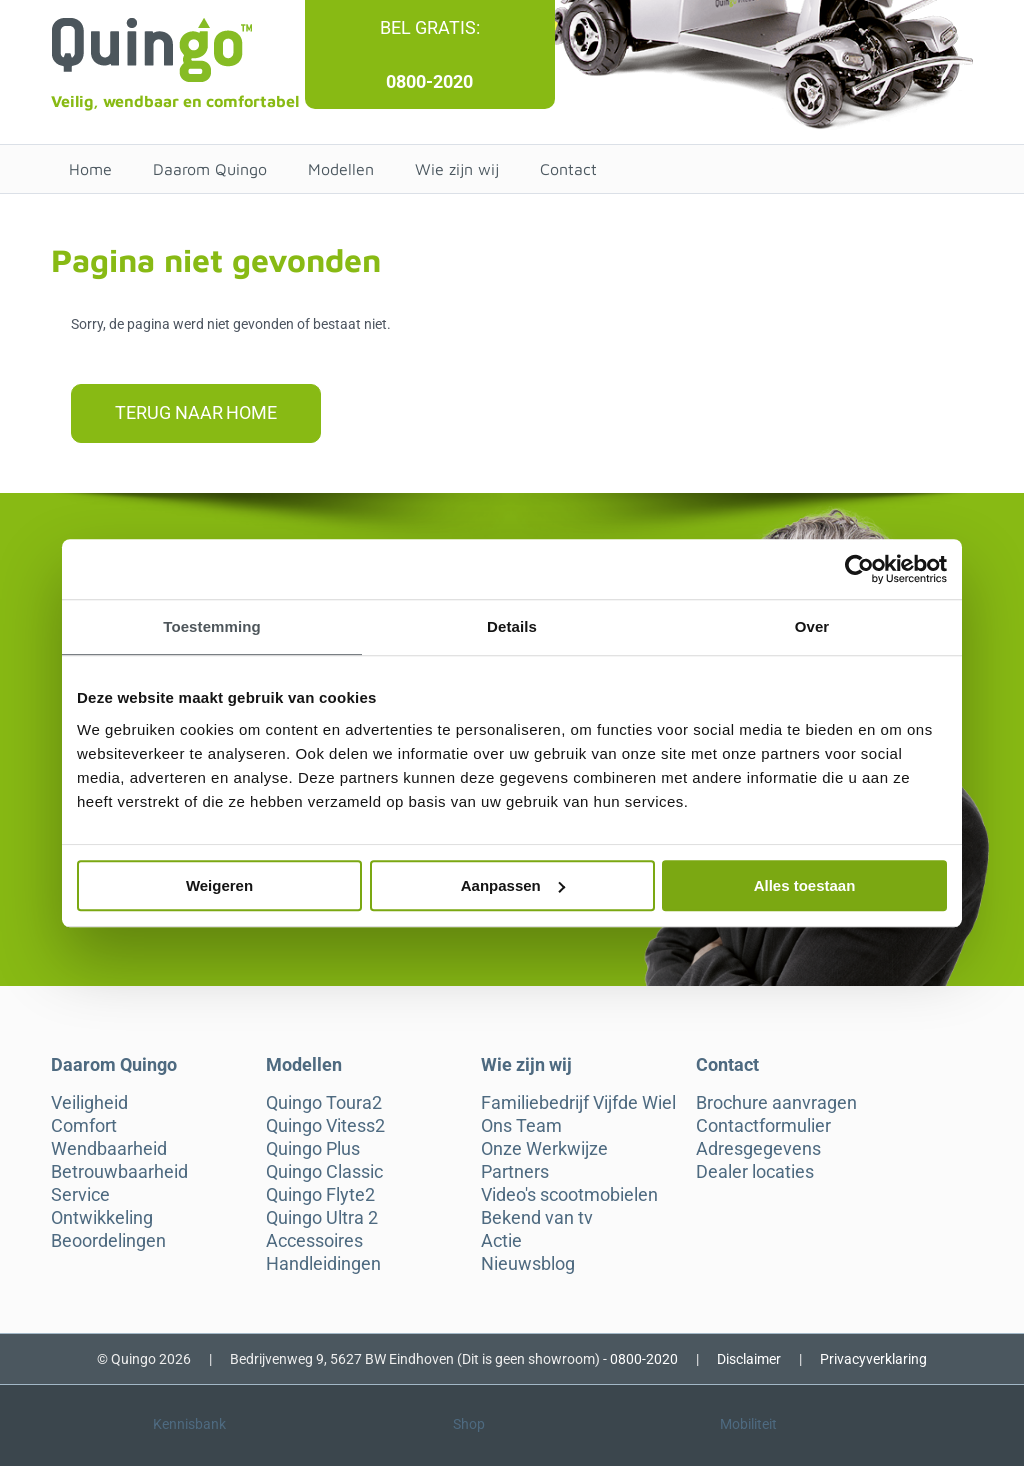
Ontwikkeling (102, 1218)
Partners (515, 1172)
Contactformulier (763, 1126)
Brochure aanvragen (776, 1103)
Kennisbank (189, 1424)
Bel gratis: (430, 27)
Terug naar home (196, 412)
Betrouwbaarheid (119, 1172)
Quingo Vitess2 (325, 1126)
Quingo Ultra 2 (322, 1218)
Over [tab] (812, 626)
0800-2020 (429, 81)
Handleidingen (323, 1264)
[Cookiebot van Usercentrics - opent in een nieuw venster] (859, 569)
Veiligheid (89, 1103)
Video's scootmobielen (569, 1195)
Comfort (84, 1126)
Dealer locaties (755, 1172)
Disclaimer (749, 1359)
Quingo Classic (324, 1172)
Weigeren (219, 885)
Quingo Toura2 (324, 1103)
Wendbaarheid (109, 1149)
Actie (501, 1241)
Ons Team (521, 1126)
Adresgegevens (758, 1149)
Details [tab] (512, 626)
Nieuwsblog (528, 1264)
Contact (568, 169)
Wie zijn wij (457, 169)
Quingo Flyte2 (320, 1195)
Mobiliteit (748, 1424)
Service (80, 1195)
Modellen (341, 169)
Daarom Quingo (210, 169)
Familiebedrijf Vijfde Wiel (578, 1103)
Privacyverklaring (873, 1359)
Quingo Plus (313, 1149)
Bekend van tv (537, 1218)
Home (90, 169)
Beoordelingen (108, 1241)
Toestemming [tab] (212, 626)
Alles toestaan (805, 885)
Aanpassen (513, 885)
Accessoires (314, 1241)
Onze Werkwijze (544, 1149)
